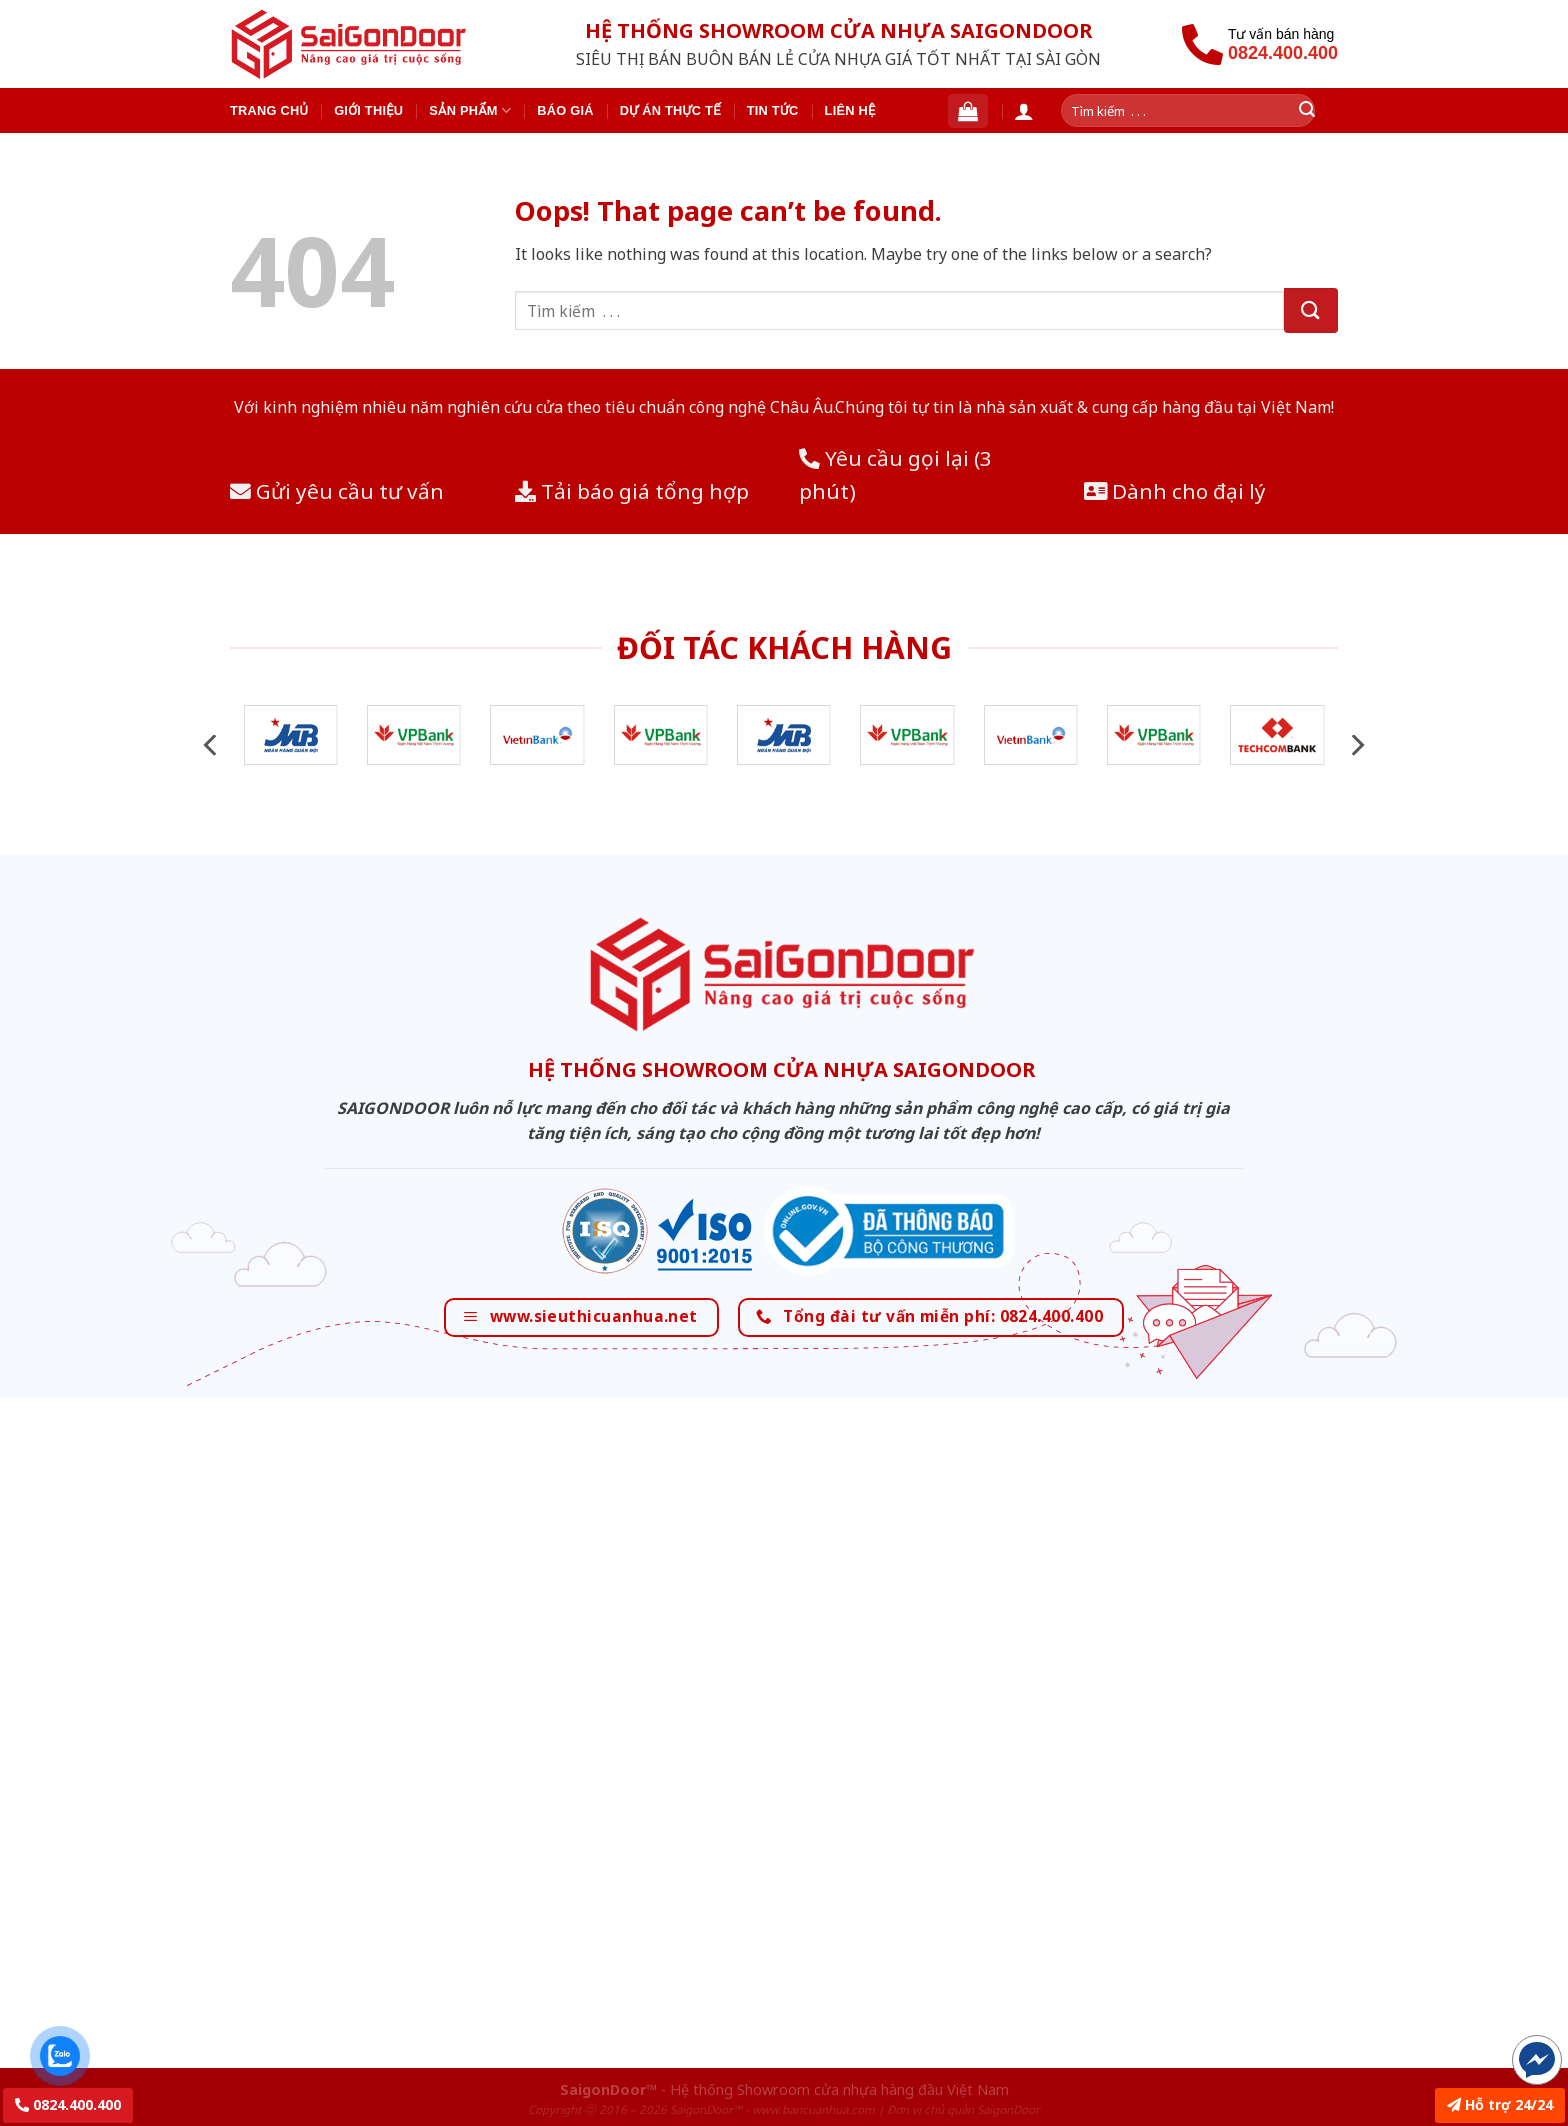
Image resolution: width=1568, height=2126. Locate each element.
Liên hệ (850, 110)
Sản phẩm (470, 110)
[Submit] (1311, 310)
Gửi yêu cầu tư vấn (337, 491)
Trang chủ (269, 110)
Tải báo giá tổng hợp (632, 491)
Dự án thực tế (670, 110)
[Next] (1356, 745)
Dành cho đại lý (1175, 491)
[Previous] (212, 745)
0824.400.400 (68, 2104)
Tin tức (773, 110)
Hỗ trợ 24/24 (1500, 2104)
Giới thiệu (368, 110)
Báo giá (565, 110)
